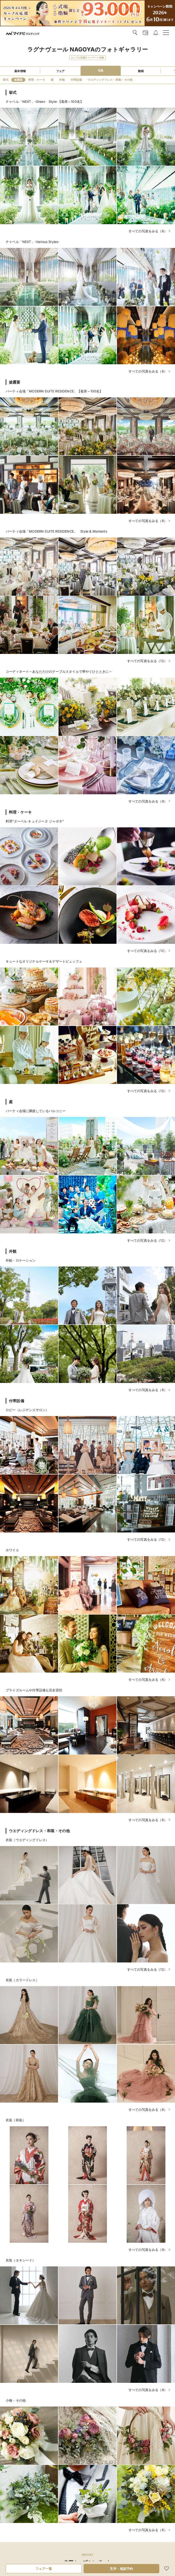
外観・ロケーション (21, 1260)
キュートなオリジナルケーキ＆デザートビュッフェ (44, 961)
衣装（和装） (16, 2120)
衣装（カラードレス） (22, 1980)
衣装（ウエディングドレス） (27, 1840)
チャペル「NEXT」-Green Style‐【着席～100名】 (44, 102)
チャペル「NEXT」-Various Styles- (32, 242)
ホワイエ (12, 1550)
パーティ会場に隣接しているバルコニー (36, 1111)
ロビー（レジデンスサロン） (27, 1410)
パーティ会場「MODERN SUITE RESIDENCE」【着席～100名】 (54, 391)
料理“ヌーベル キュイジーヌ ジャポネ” (35, 821)
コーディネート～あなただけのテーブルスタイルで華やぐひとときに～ (59, 671)
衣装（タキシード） (21, 2260)
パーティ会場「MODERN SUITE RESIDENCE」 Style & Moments (56, 531)
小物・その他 (16, 2400)
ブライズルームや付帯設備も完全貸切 (34, 1690)
